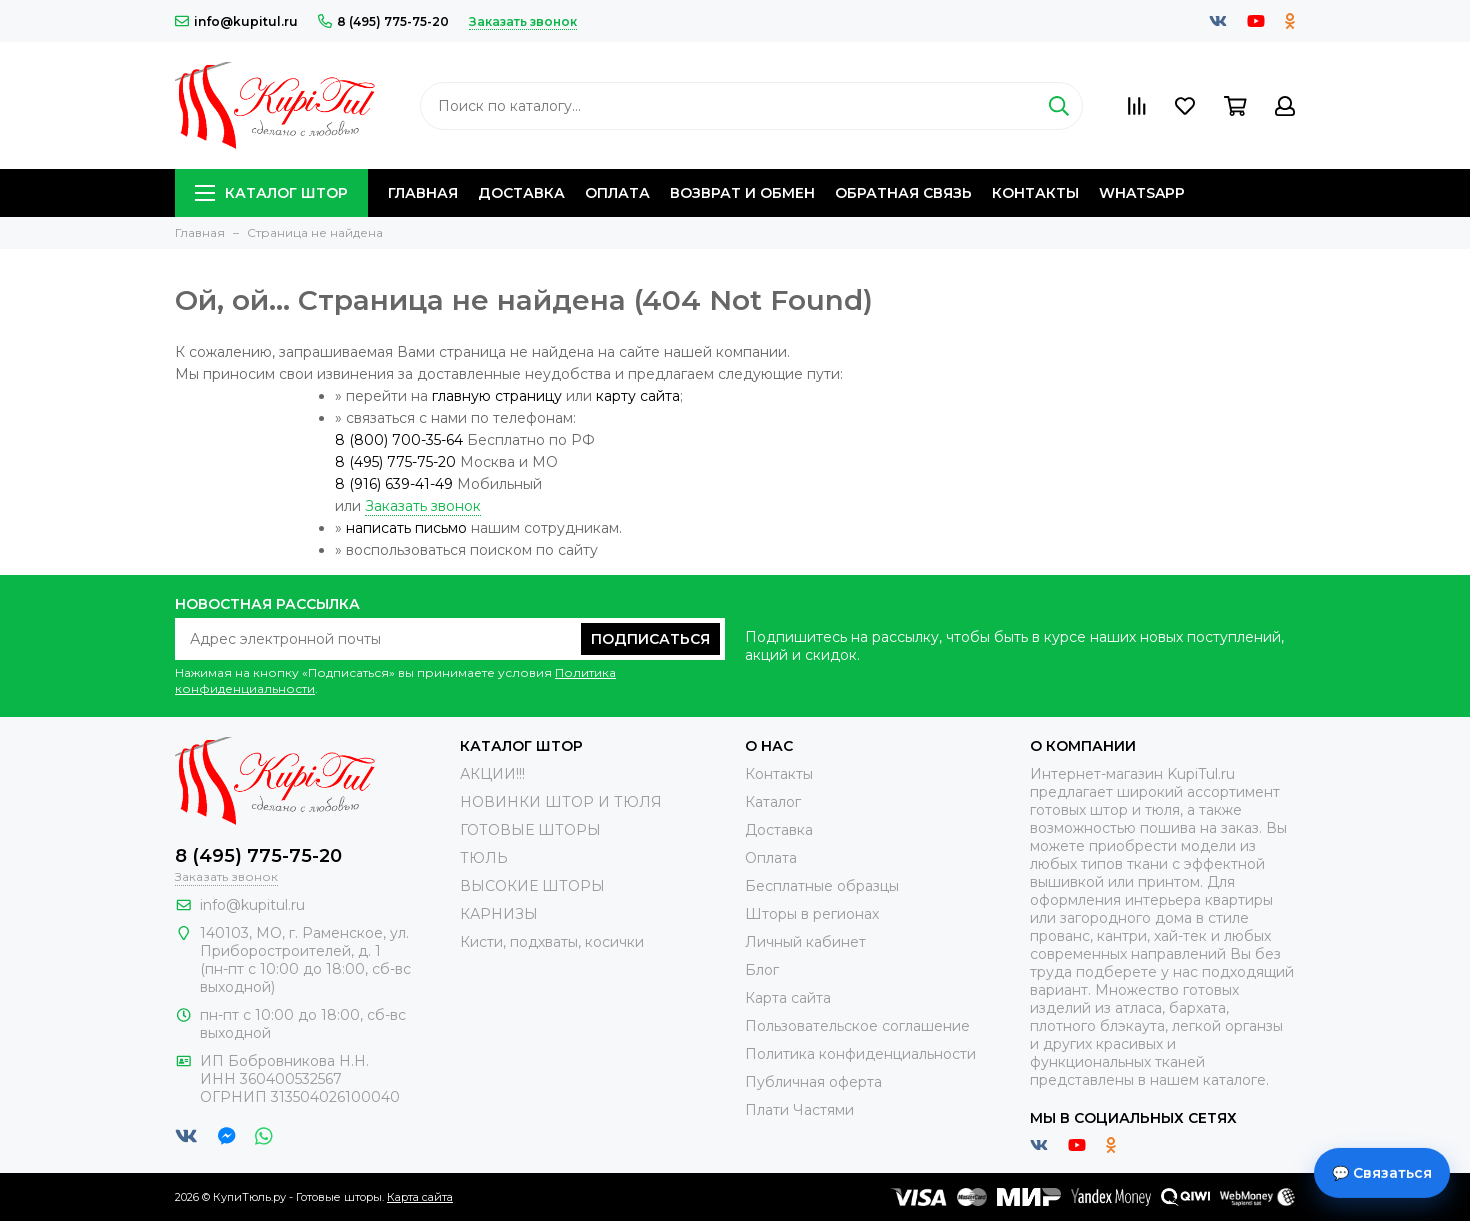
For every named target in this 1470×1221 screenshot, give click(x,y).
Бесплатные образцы (822, 886)
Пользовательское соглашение (857, 1026)
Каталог (773, 802)
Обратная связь (903, 193)
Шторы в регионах (812, 914)
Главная (423, 193)
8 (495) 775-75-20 (383, 21)
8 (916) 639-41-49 (394, 484)
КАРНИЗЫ (499, 914)
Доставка (521, 193)
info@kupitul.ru (236, 21)
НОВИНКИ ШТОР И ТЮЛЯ (561, 802)
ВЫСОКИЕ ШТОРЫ (532, 886)
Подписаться (650, 639)
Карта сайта (788, 998)
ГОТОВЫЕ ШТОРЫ (530, 830)
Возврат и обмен (742, 193)
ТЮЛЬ (484, 858)
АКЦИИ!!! (492, 774)
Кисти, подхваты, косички (552, 942)
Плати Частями (799, 1110)
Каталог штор (271, 193)
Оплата (617, 193)
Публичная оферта (813, 1082)
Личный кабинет (805, 942)
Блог (762, 970)
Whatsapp (1142, 193)
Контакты (1035, 193)
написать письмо (406, 528)
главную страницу (497, 396)
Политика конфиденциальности (860, 1054)
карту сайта (638, 396)
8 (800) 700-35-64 (399, 440)
